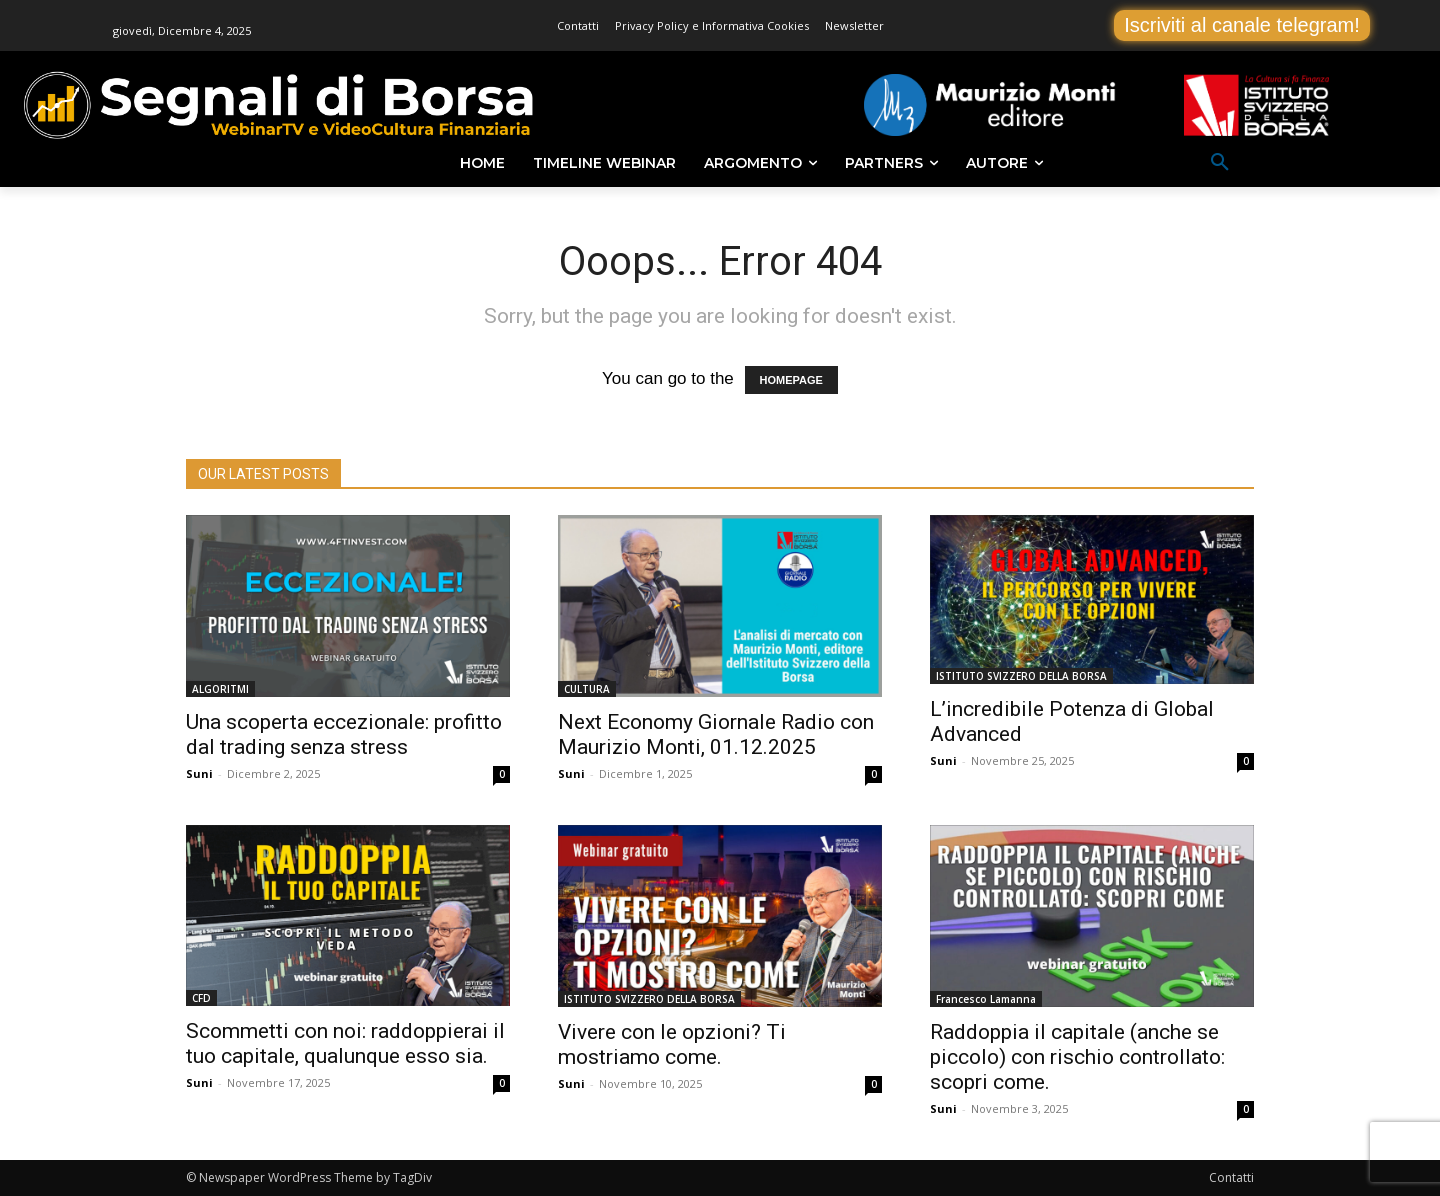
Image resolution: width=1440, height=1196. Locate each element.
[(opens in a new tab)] (348, 606)
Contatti (1231, 1177)
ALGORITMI (220, 689)
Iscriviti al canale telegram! (1242, 25)
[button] (1220, 163)
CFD (201, 998)
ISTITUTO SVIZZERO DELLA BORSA (1021, 676)
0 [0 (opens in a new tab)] (502, 774)
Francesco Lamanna (986, 999)
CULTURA (587, 689)
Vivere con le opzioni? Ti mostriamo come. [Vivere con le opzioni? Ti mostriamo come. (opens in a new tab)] (672, 1044)
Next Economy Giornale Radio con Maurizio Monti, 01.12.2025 (716, 734)
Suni (199, 773)
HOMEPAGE (791, 380)
